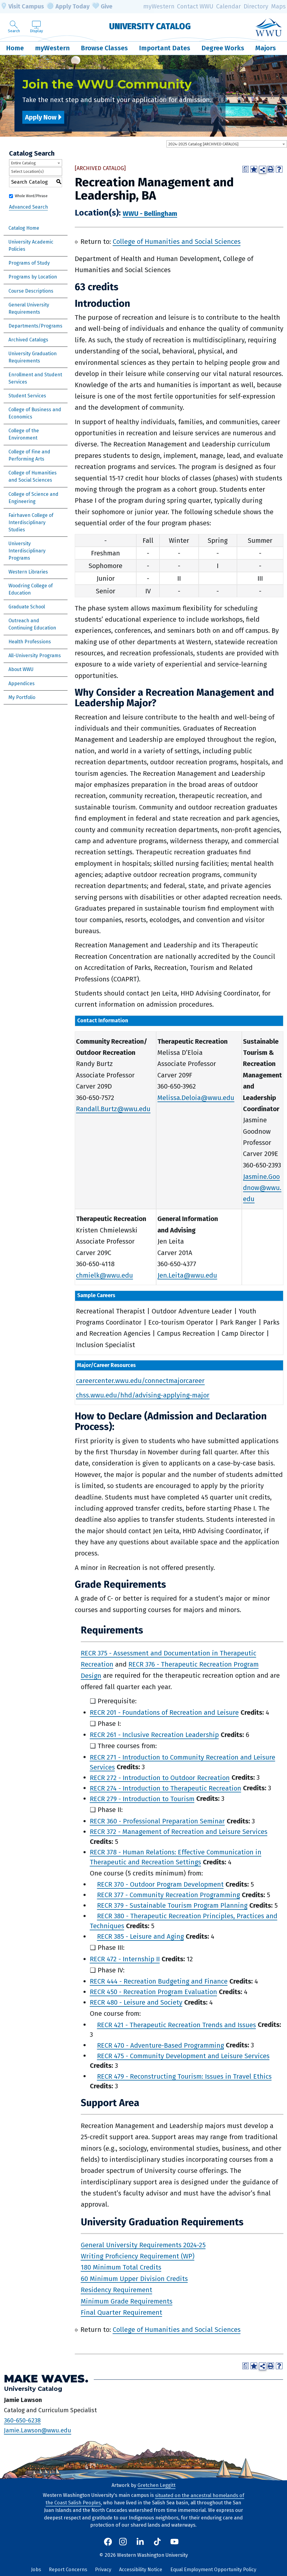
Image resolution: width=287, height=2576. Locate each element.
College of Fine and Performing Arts (29, 455)
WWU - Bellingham (150, 213)
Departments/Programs (35, 326)
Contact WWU (195, 6)
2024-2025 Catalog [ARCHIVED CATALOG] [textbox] (203, 144)
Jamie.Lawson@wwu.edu (37, 2430)
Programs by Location (32, 277)
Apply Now (40, 117)
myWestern (159, 6)
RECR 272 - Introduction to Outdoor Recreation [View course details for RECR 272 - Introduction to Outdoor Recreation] (160, 1777)
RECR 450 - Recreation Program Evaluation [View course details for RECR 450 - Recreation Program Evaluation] (153, 1992)
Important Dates (164, 48)
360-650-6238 (22, 2420)
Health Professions (29, 642)
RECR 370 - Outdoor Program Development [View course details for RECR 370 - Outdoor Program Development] (160, 1884)
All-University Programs (34, 655)
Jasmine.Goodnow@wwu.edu (262, 1187)
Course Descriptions (30, 291)
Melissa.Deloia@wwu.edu (195, 1098)
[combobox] (226, 144)
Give (102, 6)
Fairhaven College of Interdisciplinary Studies (30, 522)
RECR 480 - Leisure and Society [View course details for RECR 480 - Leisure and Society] (136, 2002)
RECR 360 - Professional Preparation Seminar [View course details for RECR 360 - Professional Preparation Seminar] (157, 1821)
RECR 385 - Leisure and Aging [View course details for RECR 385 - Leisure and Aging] (140, 1936)
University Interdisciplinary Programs (27, 551)
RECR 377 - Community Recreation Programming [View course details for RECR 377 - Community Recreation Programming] (168, 1895)
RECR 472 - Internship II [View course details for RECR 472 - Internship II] (125, 1959)
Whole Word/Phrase (31, 196)
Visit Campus (22, 6)
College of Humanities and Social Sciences (32, 476)
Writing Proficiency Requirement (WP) (137, 2256)
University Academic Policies (30, 245)
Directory (256, 6)
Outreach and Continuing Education (32, 624)
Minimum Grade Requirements (126, 2301)
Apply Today (68, 6)
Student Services (27, 396)
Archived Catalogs (28, 340)
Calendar (228, 6)
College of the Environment (23, 434)
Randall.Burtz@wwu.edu (113, 1109)
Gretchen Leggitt (156, 2485)
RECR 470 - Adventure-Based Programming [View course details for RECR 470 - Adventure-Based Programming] (160, 2045)
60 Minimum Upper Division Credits (134, 2278)
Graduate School (26, 607)
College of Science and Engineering (33, 497)
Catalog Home (23, 228)
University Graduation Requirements (32, 357)
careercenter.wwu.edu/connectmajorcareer (140, 1381)
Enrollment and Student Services (35, 378)
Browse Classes (104, 48)
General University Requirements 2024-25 (143, 2245)
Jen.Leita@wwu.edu (187, 1275)
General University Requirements (28, 308)
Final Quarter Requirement (121, 2312)
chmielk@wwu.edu (104, 1275)
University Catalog (150, 26)
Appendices (21, 683)
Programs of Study (29, 263)
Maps (278, 6)
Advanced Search (28, 207)
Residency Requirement (116, 2290)
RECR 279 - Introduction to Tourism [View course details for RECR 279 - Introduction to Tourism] (142, 1798)
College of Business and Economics (34, 413)
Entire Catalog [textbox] (23, 163)
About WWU (20, 669)
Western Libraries (28, 572)
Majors (265, 48)
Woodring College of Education (30, 589)
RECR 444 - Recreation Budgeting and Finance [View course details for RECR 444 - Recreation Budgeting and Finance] (159, 1981)
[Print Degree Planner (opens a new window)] (245, 169)
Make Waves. (46, 2378)
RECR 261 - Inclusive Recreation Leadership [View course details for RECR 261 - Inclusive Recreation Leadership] (154, 1735)
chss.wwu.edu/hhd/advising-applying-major (143, 1395)
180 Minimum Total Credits (121, 2267)
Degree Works (222, 48)
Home (15, 48)
